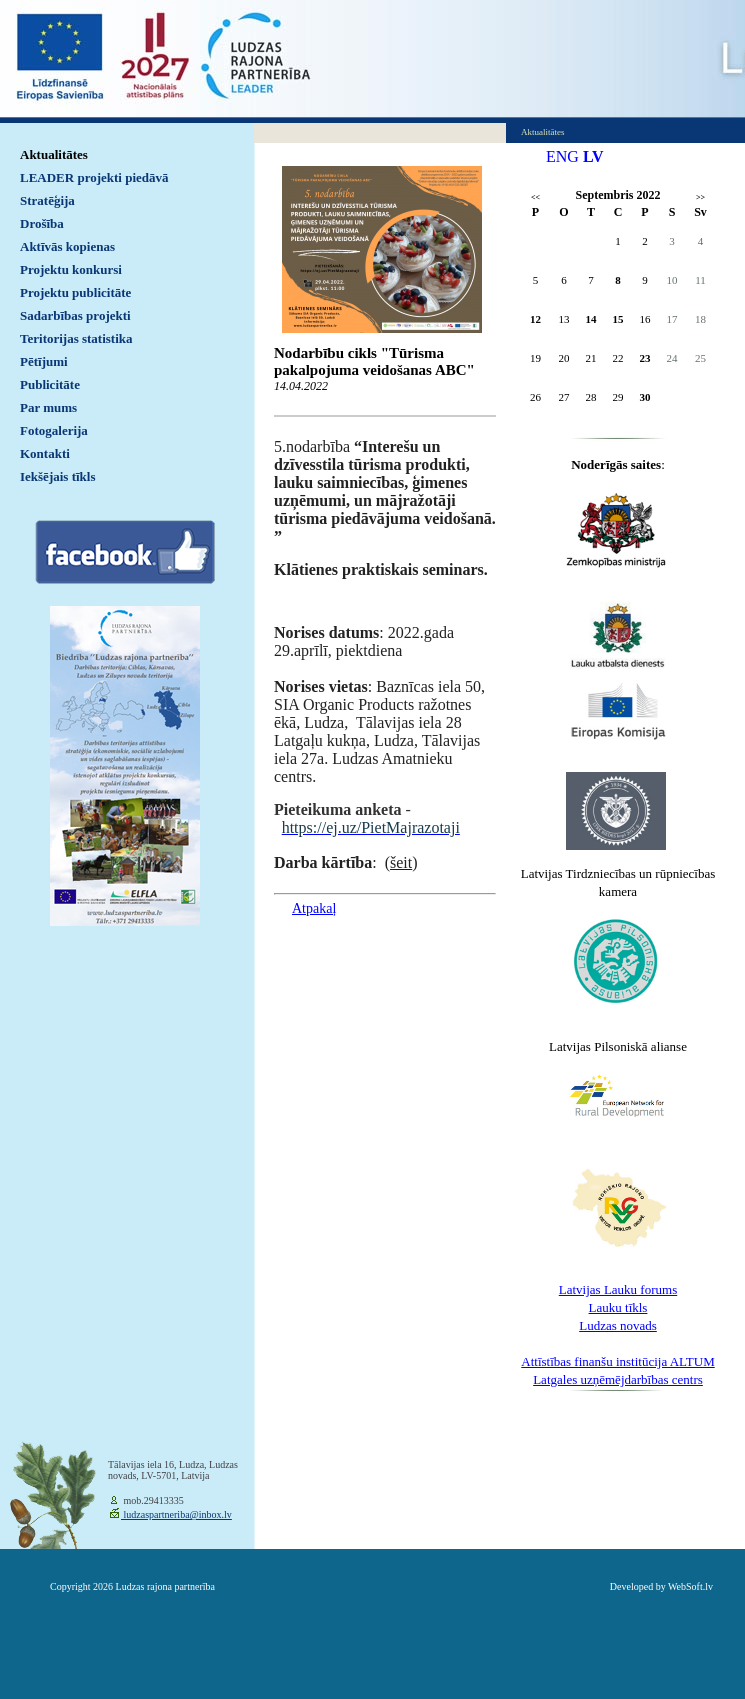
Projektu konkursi (71, 269)
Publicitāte (50, 384)
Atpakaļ (314, 908)
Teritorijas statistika (76, 338)
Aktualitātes (54, 154)
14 (591, 319)
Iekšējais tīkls (57, 476)
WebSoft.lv (690, 1586)
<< (535, 197)
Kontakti (45, 453)
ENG (562, 156)
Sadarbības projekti (75, 315)
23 (645, 358)
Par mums (48, 407)
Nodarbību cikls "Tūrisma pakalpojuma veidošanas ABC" (374, 361)
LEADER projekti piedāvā (94, 177)
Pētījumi (44, 361)
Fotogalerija (54, 430)
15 (618, 319)
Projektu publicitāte (75, 292)
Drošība (42, 223)
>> (700, 197)
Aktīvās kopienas (67, 246)
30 (645, 397)
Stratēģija (47, 200)
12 (535, 319)
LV (593, 156)
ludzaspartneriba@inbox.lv (176, 1514)
